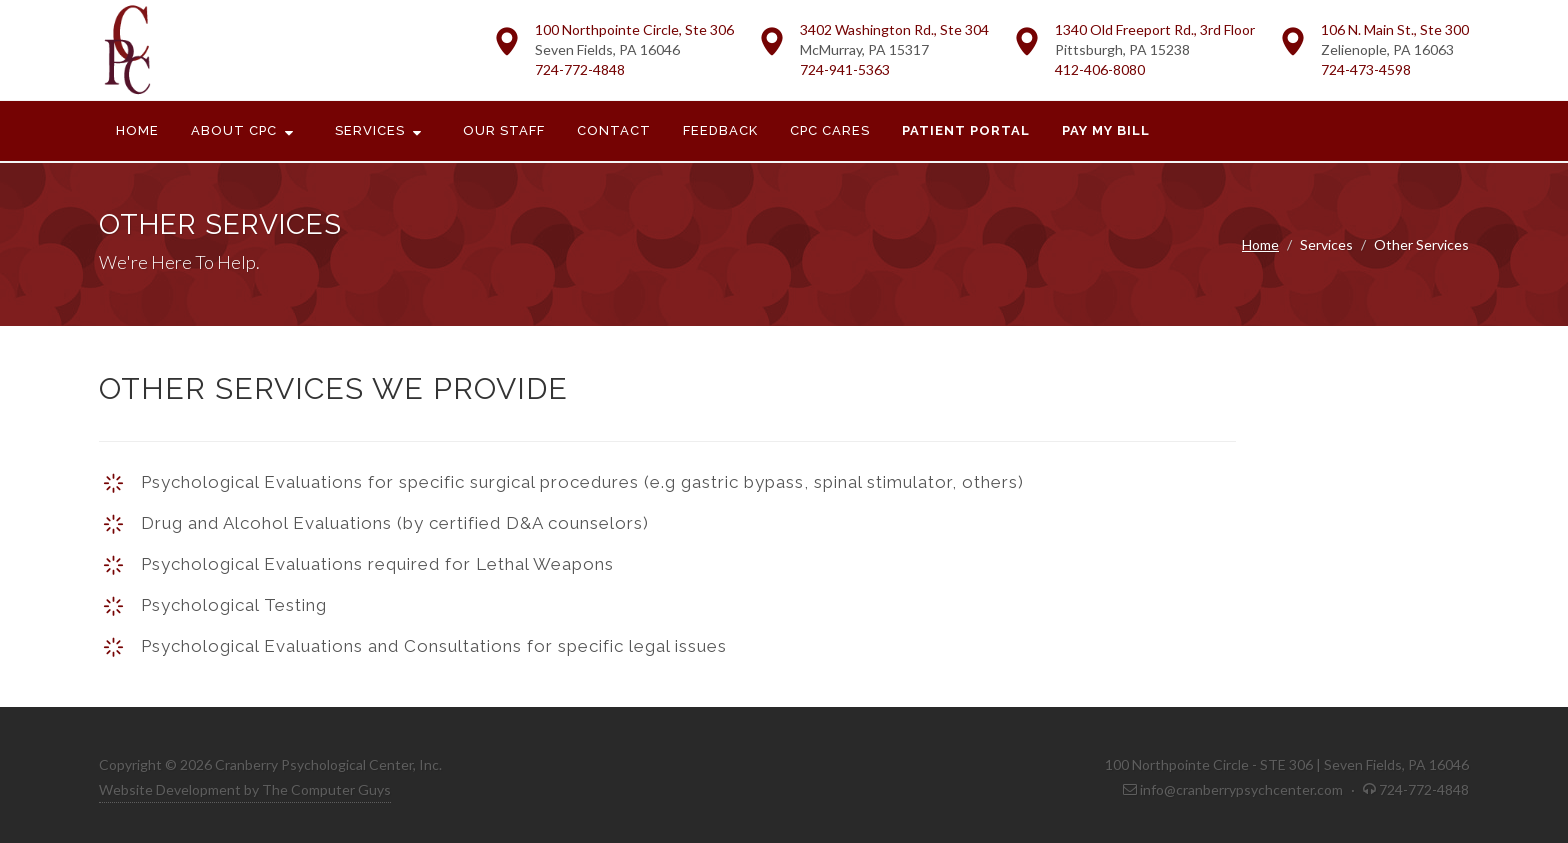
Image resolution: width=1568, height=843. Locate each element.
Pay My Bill (1106, 130)
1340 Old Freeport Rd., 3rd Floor (1155, 29)
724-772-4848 (580, 69)
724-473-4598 (1366, 69)
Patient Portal (966, 130)
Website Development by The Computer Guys (245, 789)
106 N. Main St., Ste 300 (1395, 29)
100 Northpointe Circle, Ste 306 (634, 29)
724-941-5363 (845, 69)
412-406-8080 (1100, 69)
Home (1260, 244)
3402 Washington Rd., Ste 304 (894, 29)
